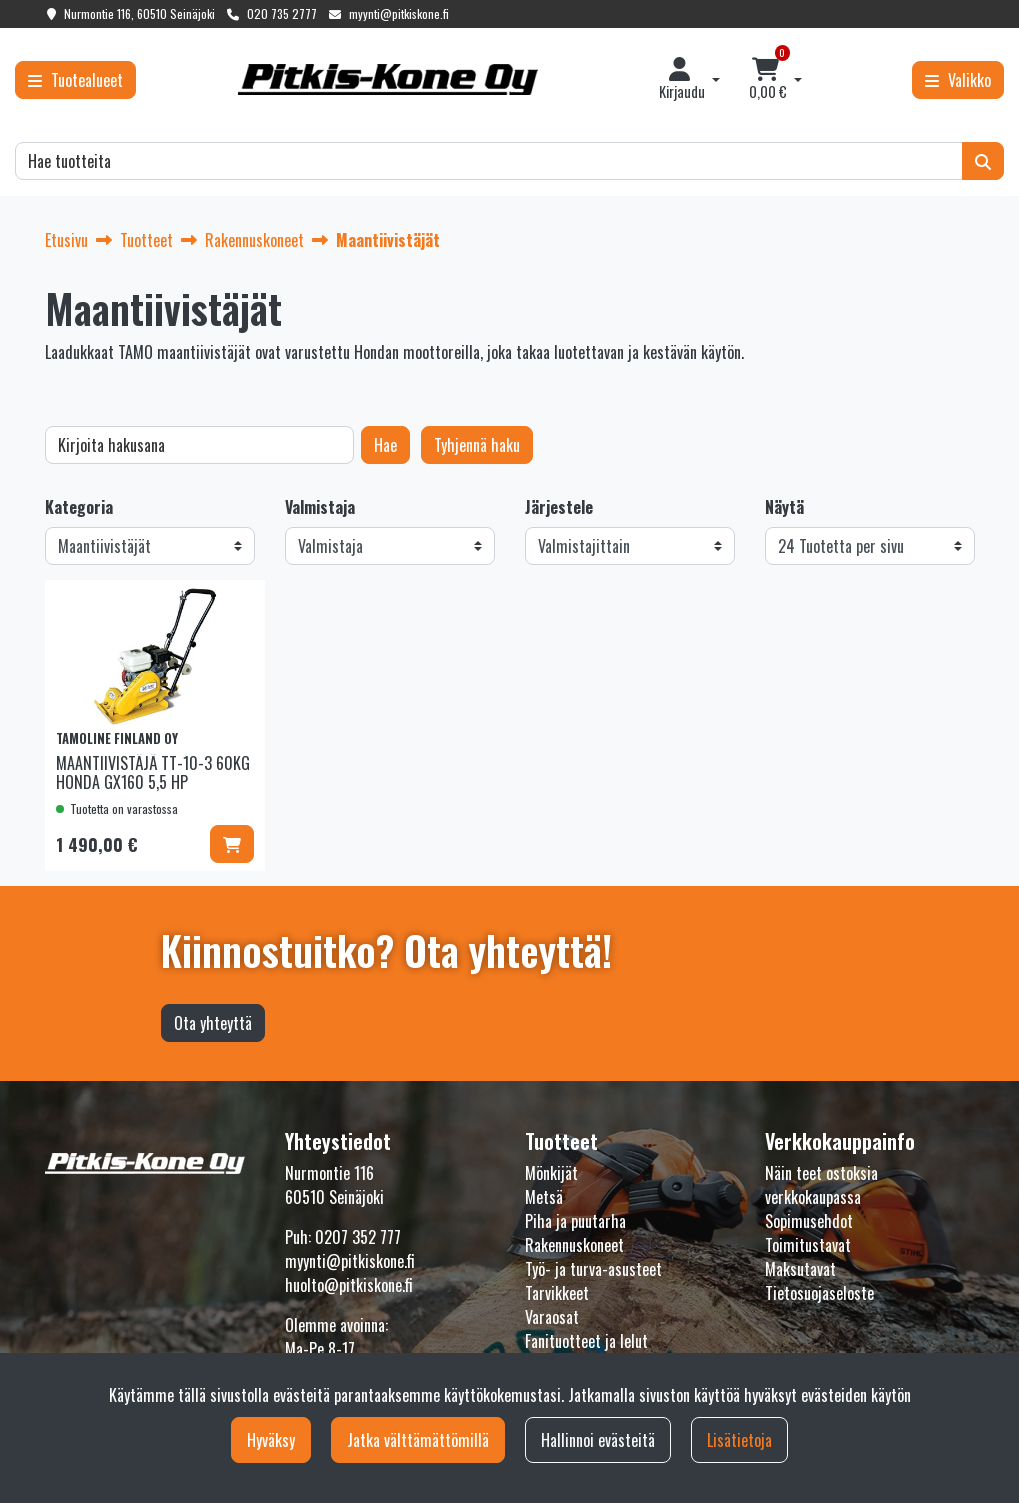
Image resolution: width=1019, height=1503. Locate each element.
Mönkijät (551, 1173)
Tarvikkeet (557, 1293)
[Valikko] (958, 80)
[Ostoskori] (767, 80)
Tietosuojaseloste (819, 1293)
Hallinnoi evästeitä (598, 1440)
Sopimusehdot (809, 1221)
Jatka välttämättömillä (418, 1440)
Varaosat (552, 1317)
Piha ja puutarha (575, 1221)
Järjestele (559, 507)
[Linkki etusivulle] (388, 79)
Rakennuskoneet (574, 1245)
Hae (385, 445)
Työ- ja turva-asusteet (593, 1269)
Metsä (544, 1197)
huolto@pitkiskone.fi (349, 1285)
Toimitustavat (808, 1245)
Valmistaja (320, 507)
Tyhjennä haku (477, 445)
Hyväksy (271, 1440)
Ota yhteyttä (213, 1023)
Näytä (784, 507)
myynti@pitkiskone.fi (399, 13)
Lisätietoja (739, 1440)
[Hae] (489, 161)
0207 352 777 (358, 1237)
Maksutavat (800, 1269)
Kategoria (79, 507)
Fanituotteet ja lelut (586, 1341)
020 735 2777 (282, 13)
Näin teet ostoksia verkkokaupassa (821, 1185)
